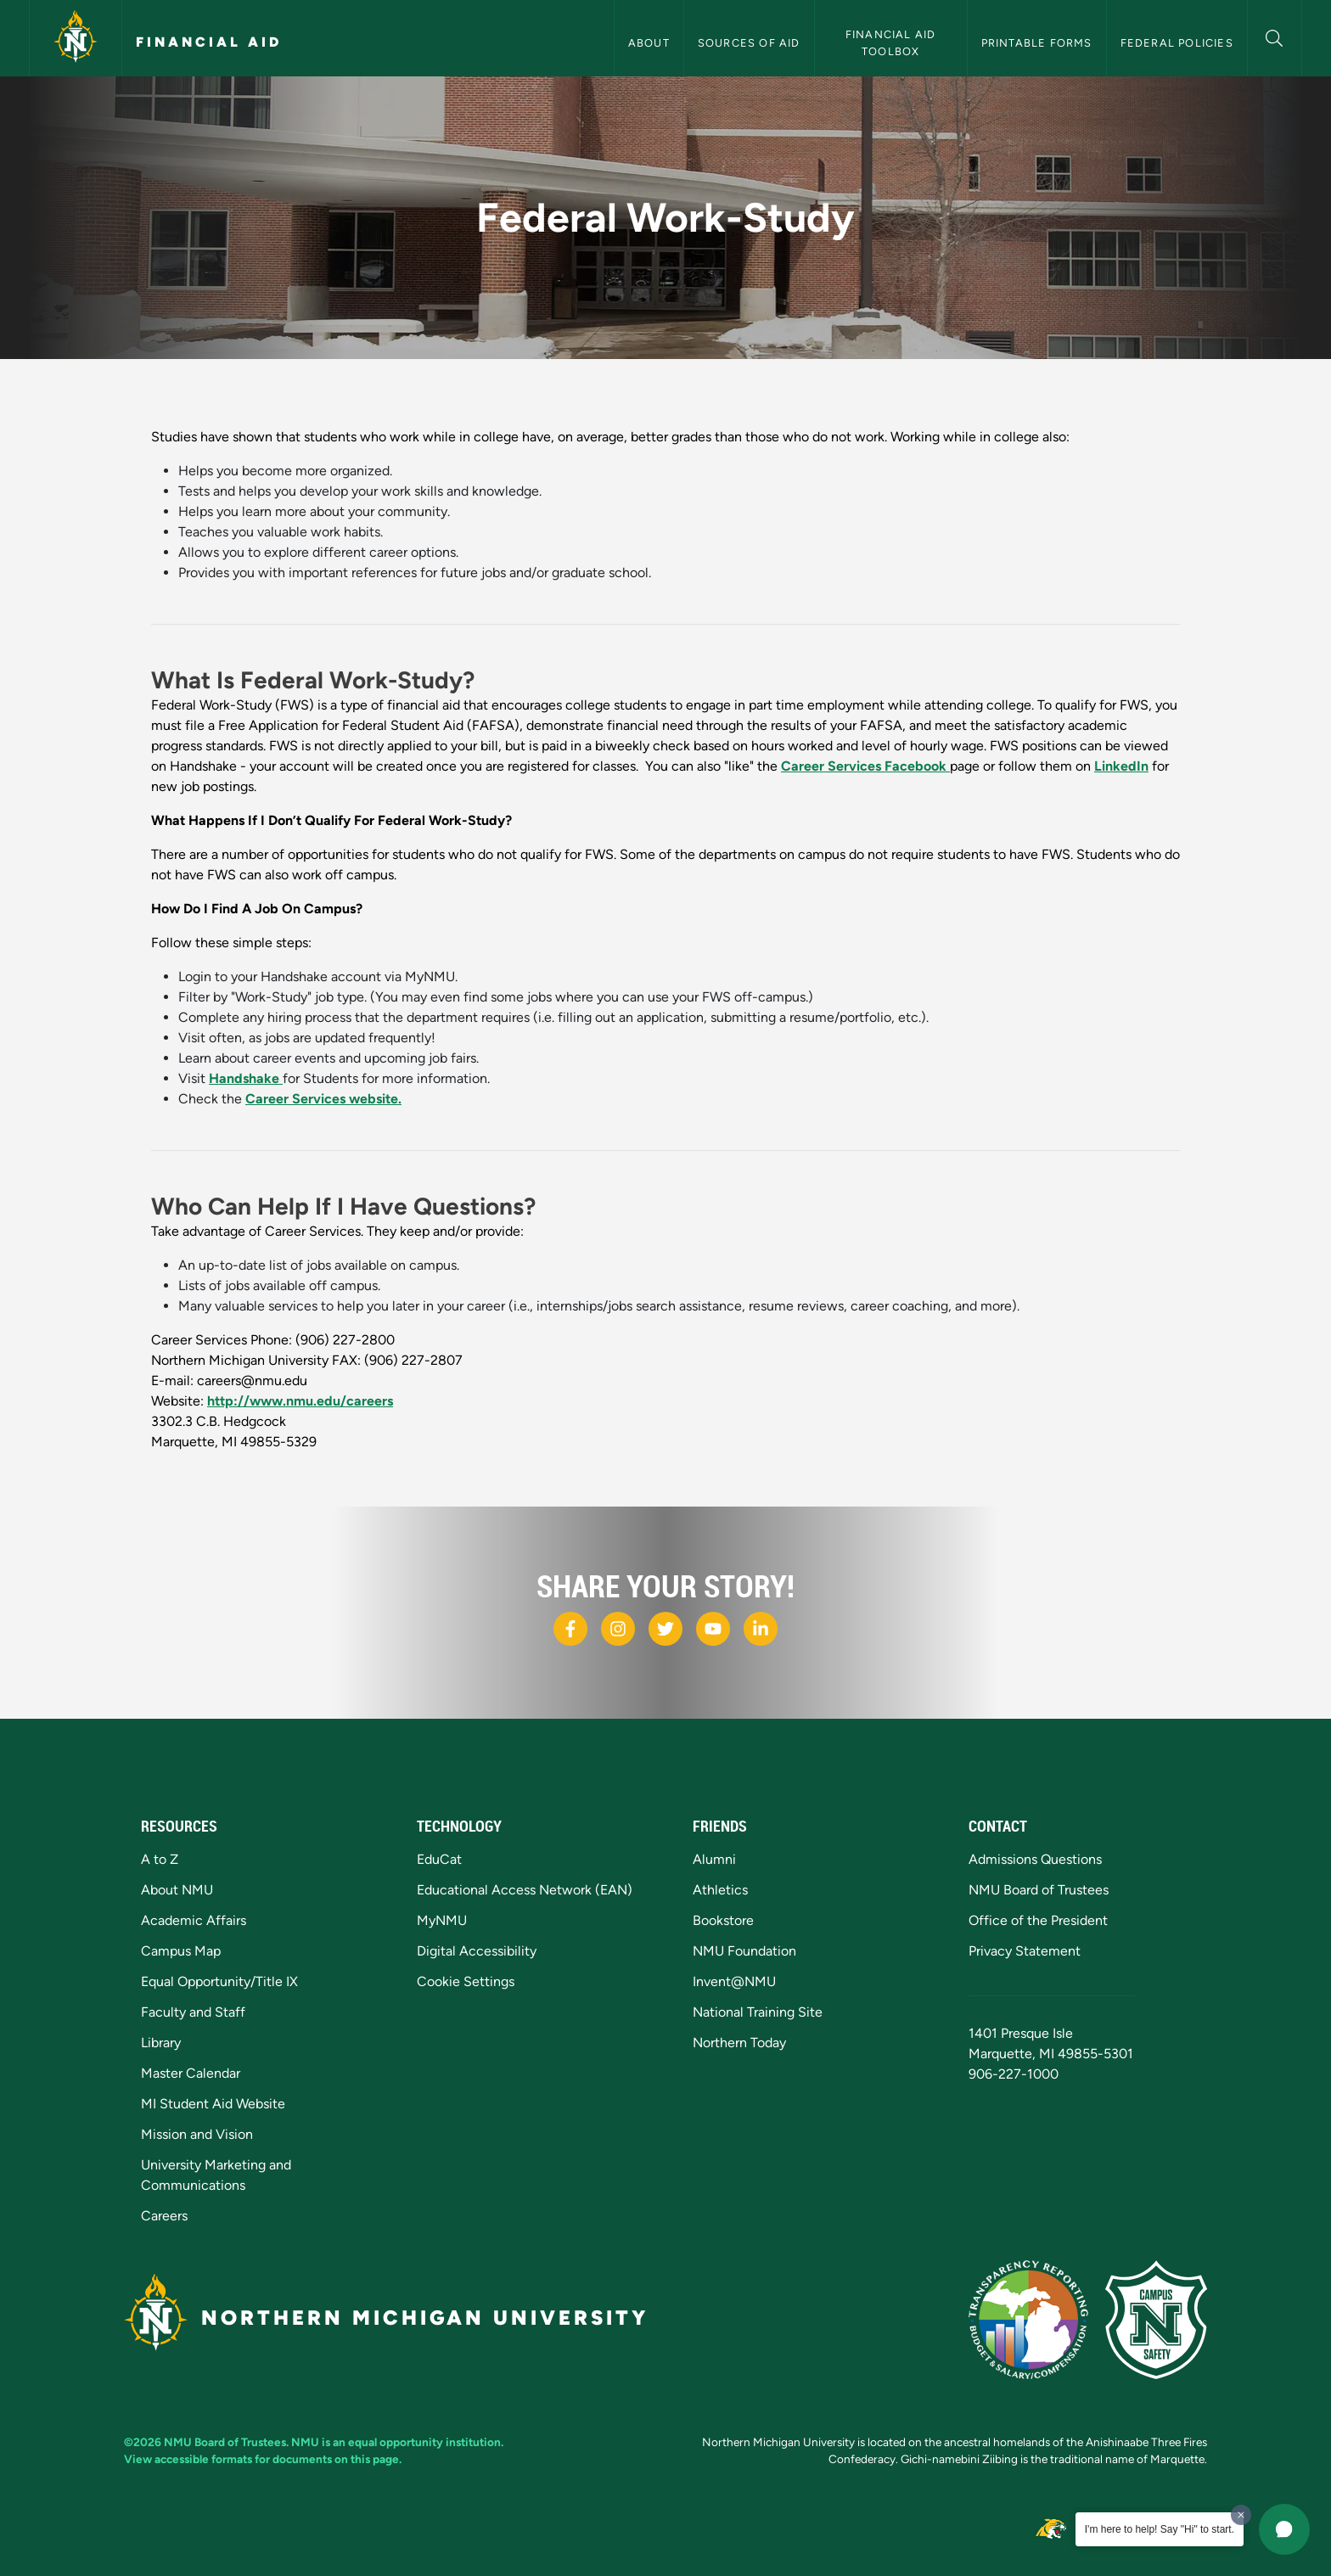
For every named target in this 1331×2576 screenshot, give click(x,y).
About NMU (177, 1890)
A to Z (159, 1859)
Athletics (720, 1890)
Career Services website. (323, 1099)
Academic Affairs (193, 1920)
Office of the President (1038, 1920)
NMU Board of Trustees (1039, 1890)
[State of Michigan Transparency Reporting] (1028, 2319)
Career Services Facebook (865, 766)
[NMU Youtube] (713, 1629)
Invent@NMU (734, 1981)
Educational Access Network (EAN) (524, 1890)
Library (161, 2042)
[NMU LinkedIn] (761, 1629)
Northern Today (739, 2042)
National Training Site (758, 2012)
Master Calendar (190, 2073)
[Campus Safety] (1156, 2319)
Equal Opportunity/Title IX (219, 1981)
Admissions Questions (1035, 1859)
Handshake (246, 1078)
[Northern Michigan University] (75, 38)
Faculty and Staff (193, 2012)
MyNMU (442, 1920)
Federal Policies (1176, 42)
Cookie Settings (465, 1981)
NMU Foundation (744, 1951)
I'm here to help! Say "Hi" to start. (1159, 2529)
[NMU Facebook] (570, 1629)
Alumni (714, 1859)
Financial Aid (209, 42)
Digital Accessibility (476, 1951)
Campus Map (181, 1951)
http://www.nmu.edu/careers (300, 1401)
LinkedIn (1121, 766)
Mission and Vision (197, 2134)
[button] (1274, 36)
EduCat (439, 1859)
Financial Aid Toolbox (892, 42)
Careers (164, 2216)
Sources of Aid (749, 42)
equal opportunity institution (424, 2442)
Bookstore (723, 1920)
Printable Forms (1036, 42)
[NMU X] (665, 1629)
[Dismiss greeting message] (1241, 2515)
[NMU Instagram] (618, 1629)
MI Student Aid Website (213, 2104)
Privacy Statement (1025, 1951)
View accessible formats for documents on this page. (263, 2459)
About (649, 42)
